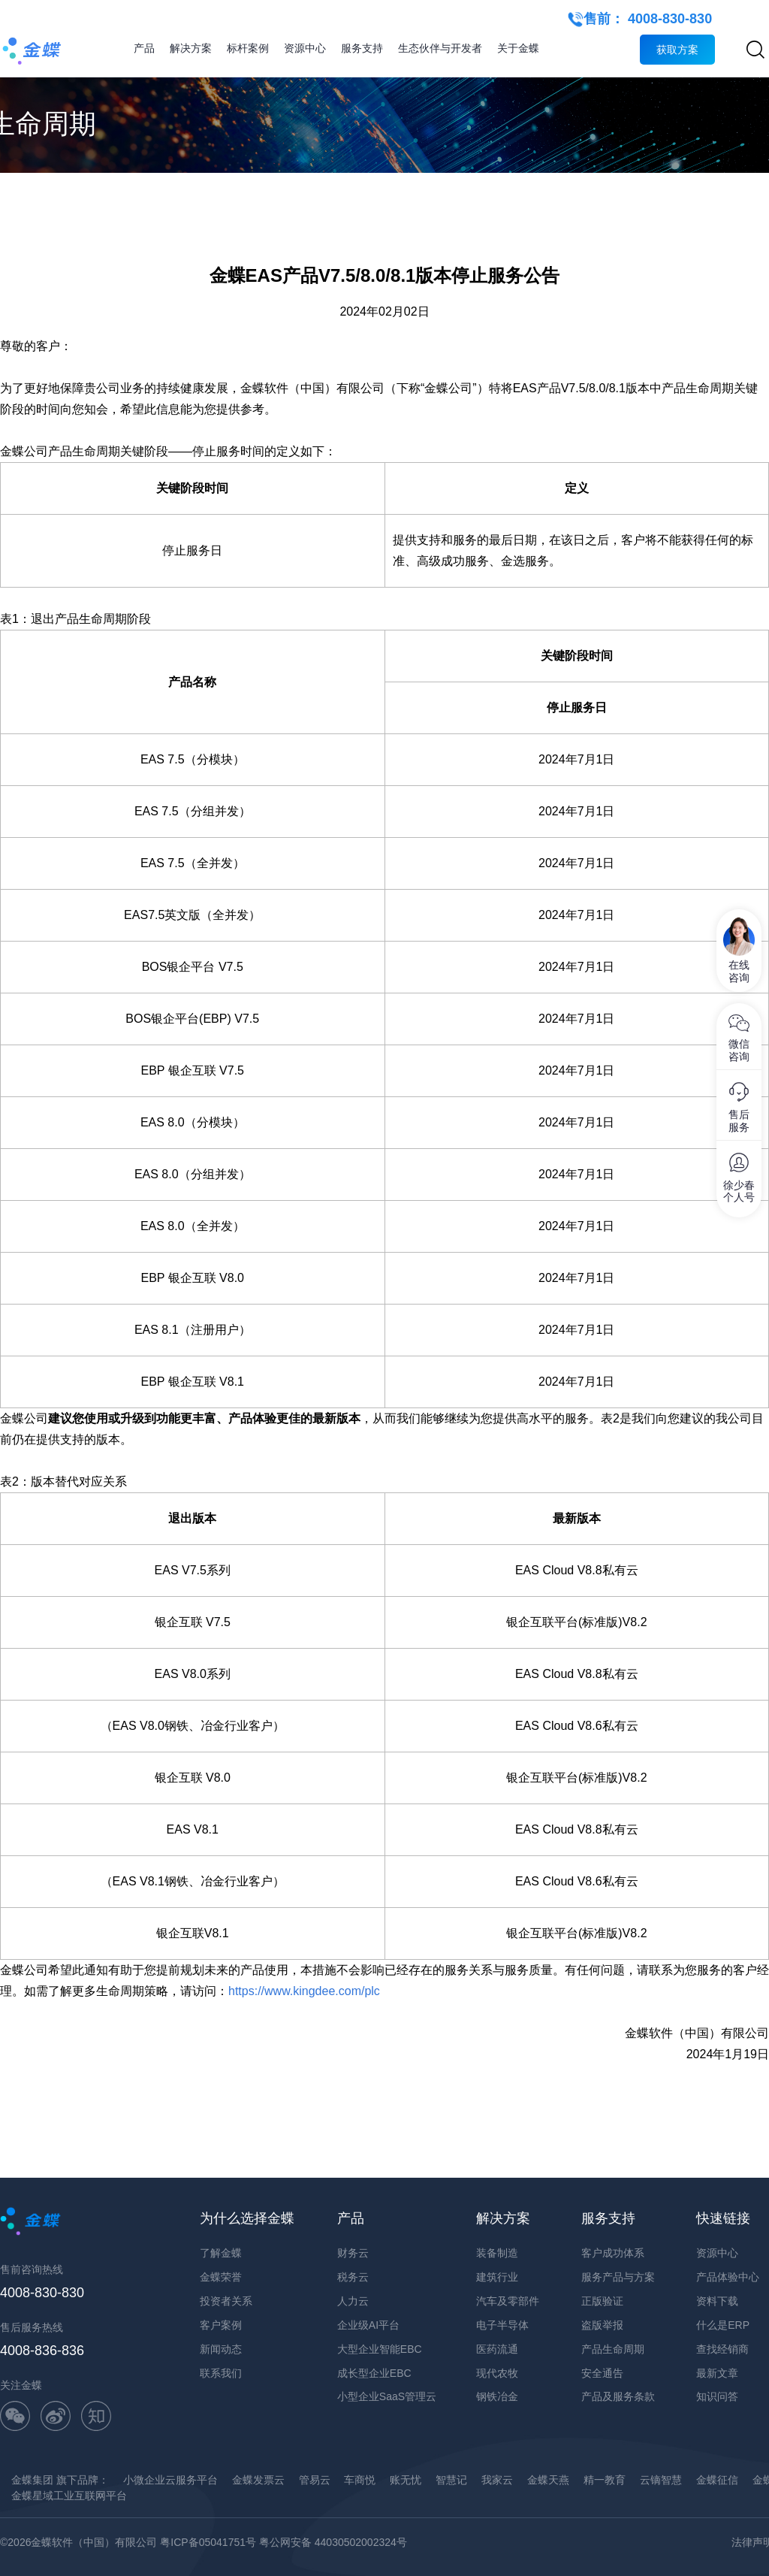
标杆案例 (248, 48)
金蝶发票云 (258, 2480)
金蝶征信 (717, 2480)
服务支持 (362, 48)
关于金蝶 (518, 48)
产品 (144, 48)
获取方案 (677, 50)
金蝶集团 (32, 2480)
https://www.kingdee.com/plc (305, 1991)
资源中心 (305, 48)
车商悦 (359, 2480)
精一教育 (605, 2480)
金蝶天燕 (548, 2480)
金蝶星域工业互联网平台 (69, 2496)
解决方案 (191, 48)
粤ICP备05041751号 (208, 2542)
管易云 (314, 2480)
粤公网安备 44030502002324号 (333, 2542)
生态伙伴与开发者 (440, 48)
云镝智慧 (661, 2480)
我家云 (497, 2480)
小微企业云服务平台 (170, 2480)
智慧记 (451, 2480)
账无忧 (405, 2480)
